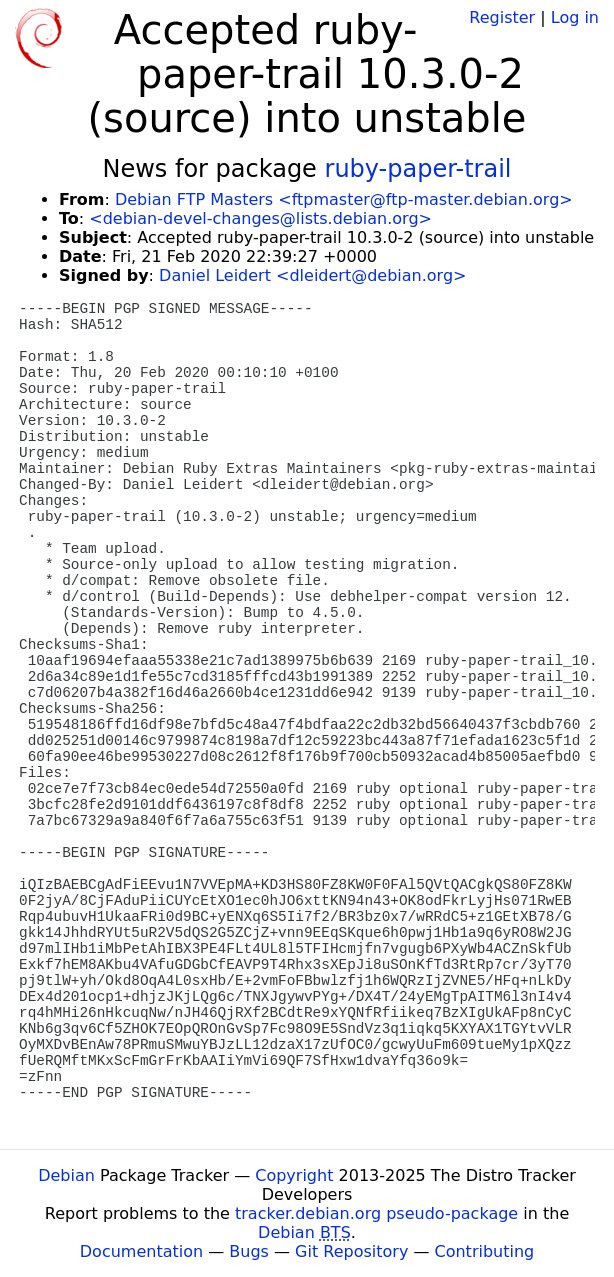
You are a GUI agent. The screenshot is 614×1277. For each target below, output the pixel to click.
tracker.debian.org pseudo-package (376, 1213)
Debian (66, 1175)
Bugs (249, 1251)
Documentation (141, 1251)
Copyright (294, 1175)
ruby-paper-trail (418, 169)
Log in (575, 17)
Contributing (485, 1251)
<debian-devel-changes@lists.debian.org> (260, 218)
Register (502, 17)
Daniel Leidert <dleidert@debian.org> (312, 275)
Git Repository (351, 1251)
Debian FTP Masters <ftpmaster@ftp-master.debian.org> (344, 199)
